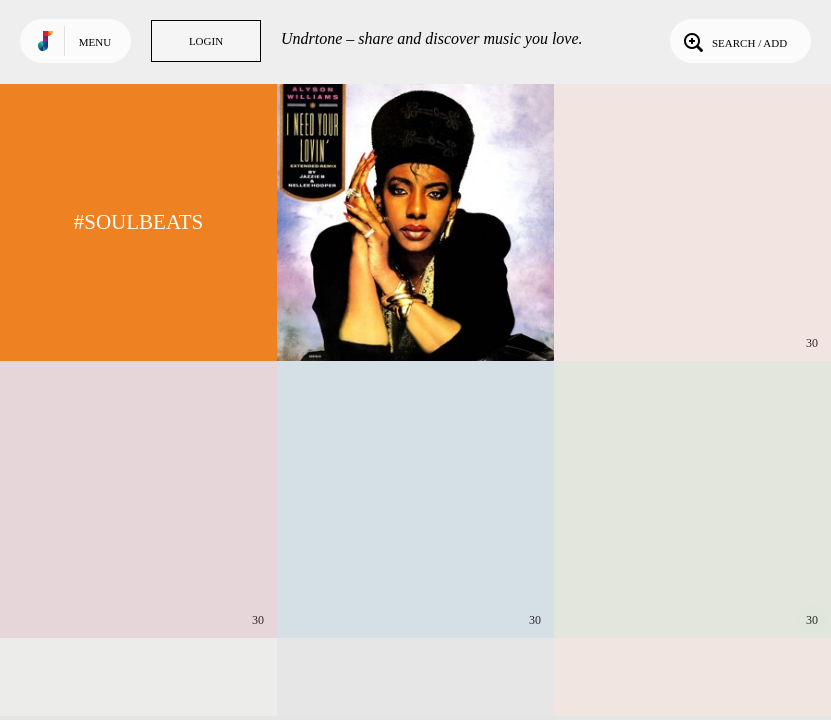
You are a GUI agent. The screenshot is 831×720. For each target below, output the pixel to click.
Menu (95, 42)
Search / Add (733, 41)
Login (206, 41)
